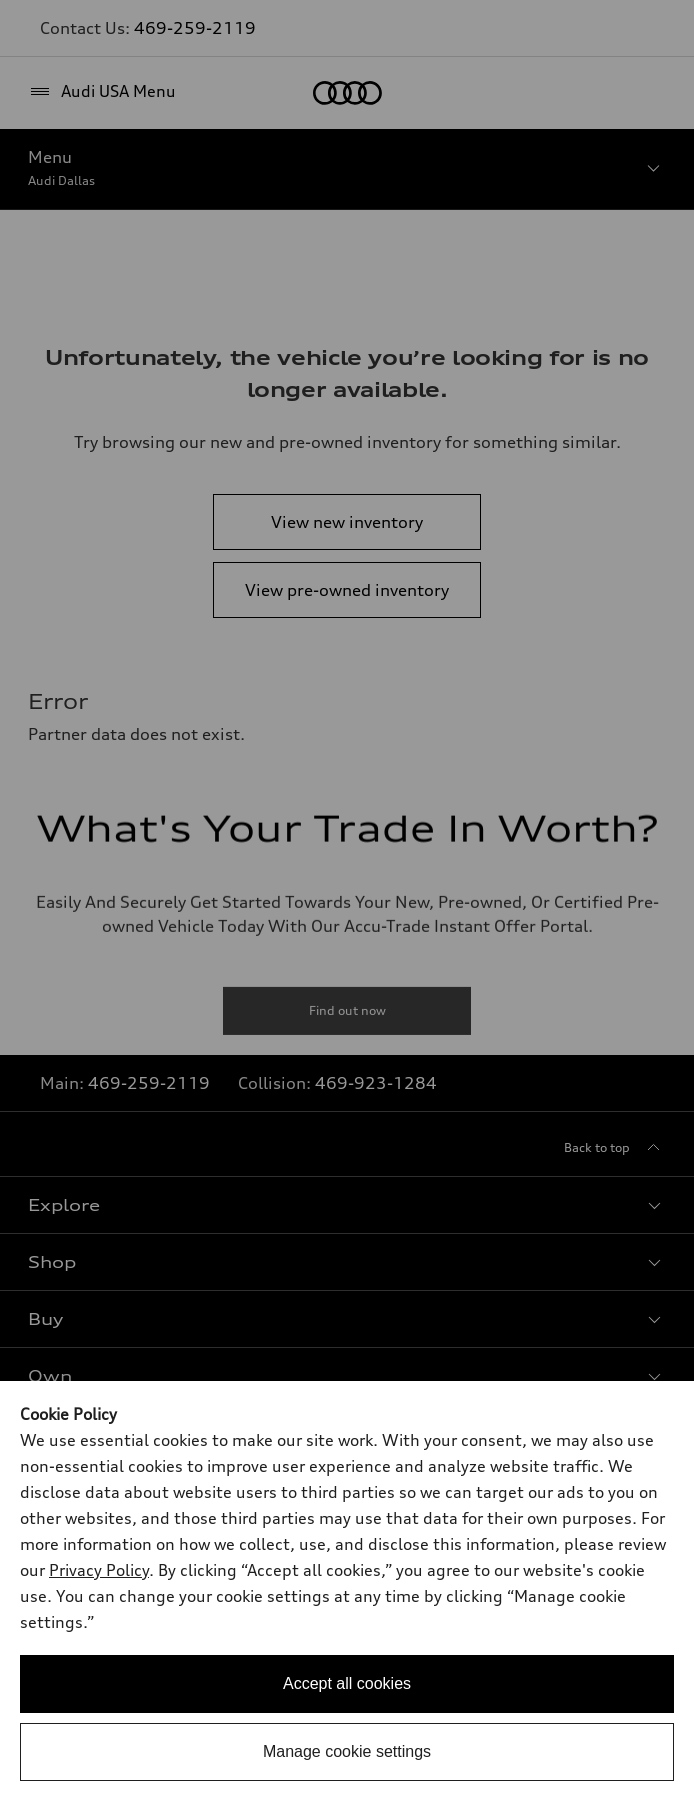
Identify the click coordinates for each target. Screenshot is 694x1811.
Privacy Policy (99, 1570)
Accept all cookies (347, 1683)
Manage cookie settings (347, 1751)
